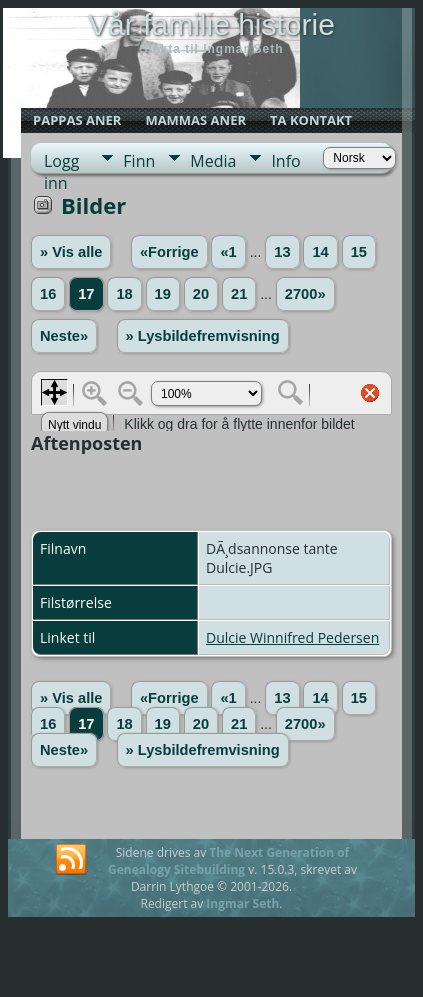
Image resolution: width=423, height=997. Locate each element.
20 (201, 294)
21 (239, 294)
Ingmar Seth (242, 903)
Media (213, 161)
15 (359, 252)
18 (124, 294)
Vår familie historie (211, 24)
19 (163, 294)
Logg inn (61, 161)
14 (320, 252)
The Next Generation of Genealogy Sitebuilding (228, 861)
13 (282, 252)
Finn (139, 161)
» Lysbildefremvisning (203, 336)
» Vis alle (71, 252)
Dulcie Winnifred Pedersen (292, 637)
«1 (228, 252)
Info (285, 161)
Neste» (64, 336)
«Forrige (169, 252)
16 (48, 294)
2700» (305, 294)
